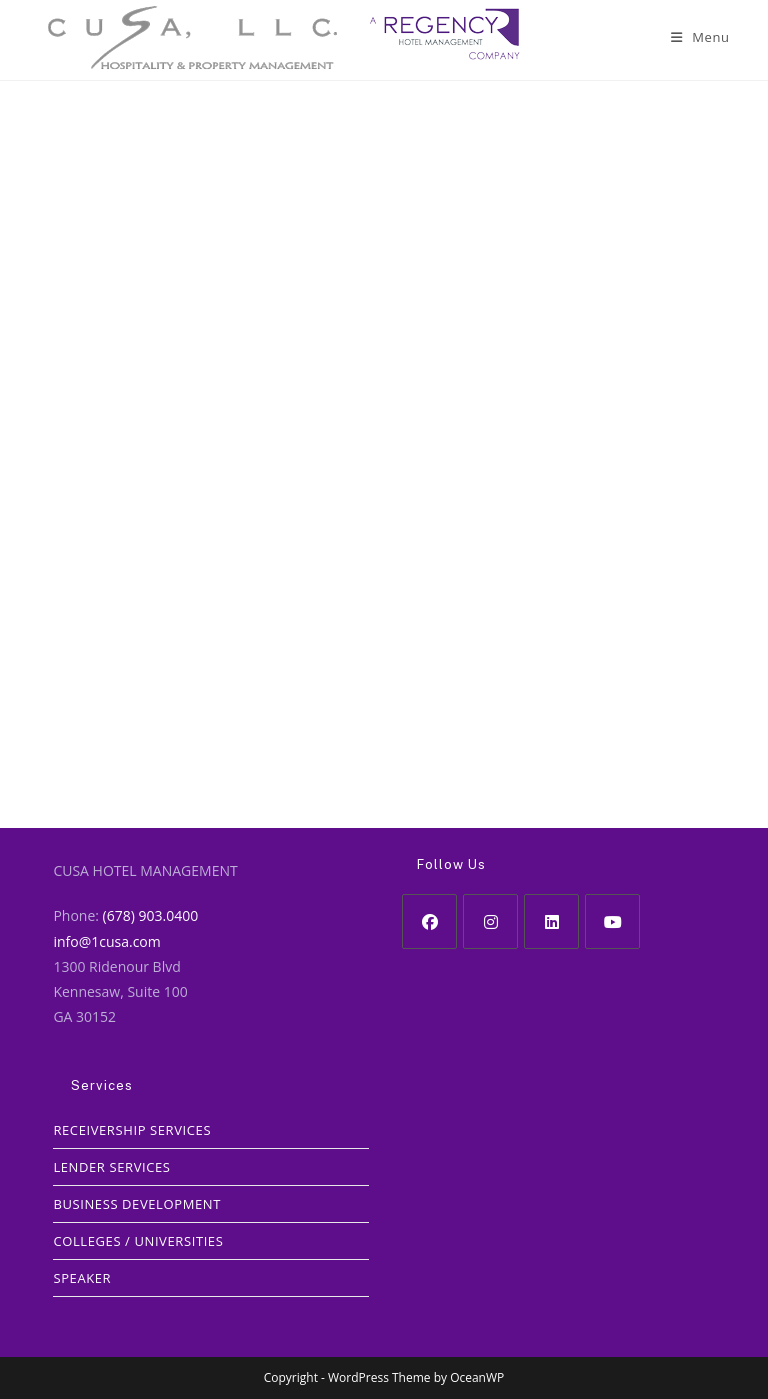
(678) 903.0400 (151, 915)
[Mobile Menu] (700, 37)
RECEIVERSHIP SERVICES (132, 1130)
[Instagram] (490, 921)
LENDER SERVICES (111, 1167)
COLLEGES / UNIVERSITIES (138, 1241)
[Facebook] (429, 921)
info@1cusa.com (106, 941)
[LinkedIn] (551, 921)
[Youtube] (612, 921)
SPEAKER (82, 1278)
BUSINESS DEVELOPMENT (137, 1204)
